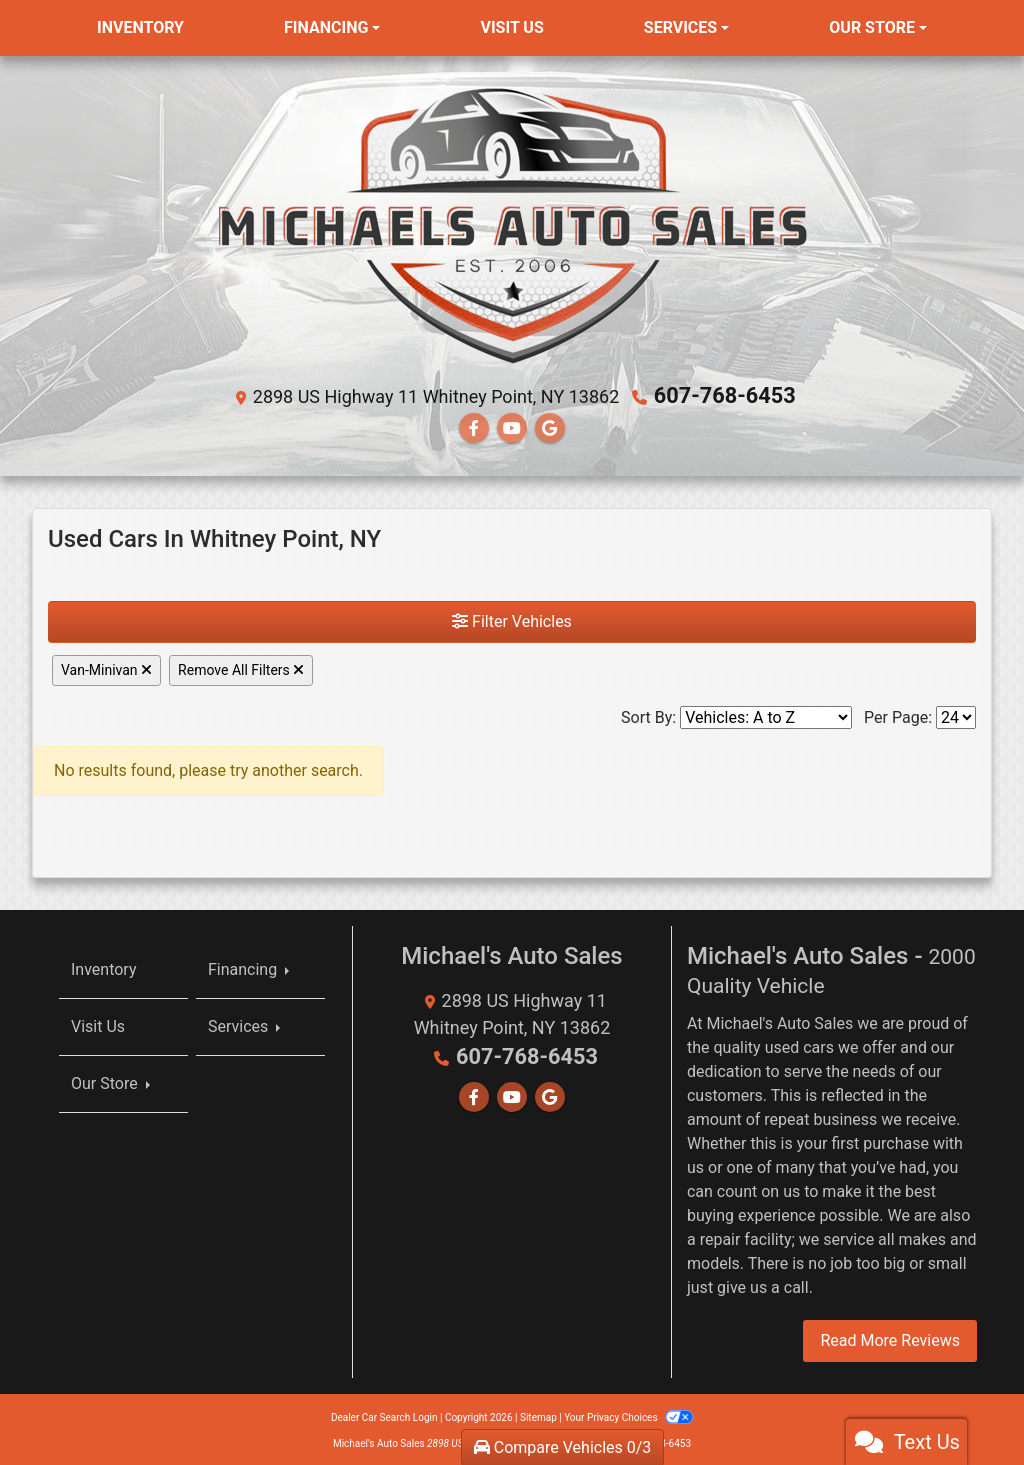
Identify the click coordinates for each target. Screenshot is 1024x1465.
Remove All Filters (241, 668)
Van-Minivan (106, 668)
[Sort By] (766, 715)
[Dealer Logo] (512, 224)
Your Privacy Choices (628, 1414)
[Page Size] (956, 715)
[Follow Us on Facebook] (474, 425)
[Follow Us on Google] (550, 425)
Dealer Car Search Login (384, 1414)
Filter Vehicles (512, 619)
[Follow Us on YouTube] (512, 425)
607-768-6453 (724, 395)
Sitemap (538, 1414)
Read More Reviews (890, 1337)
